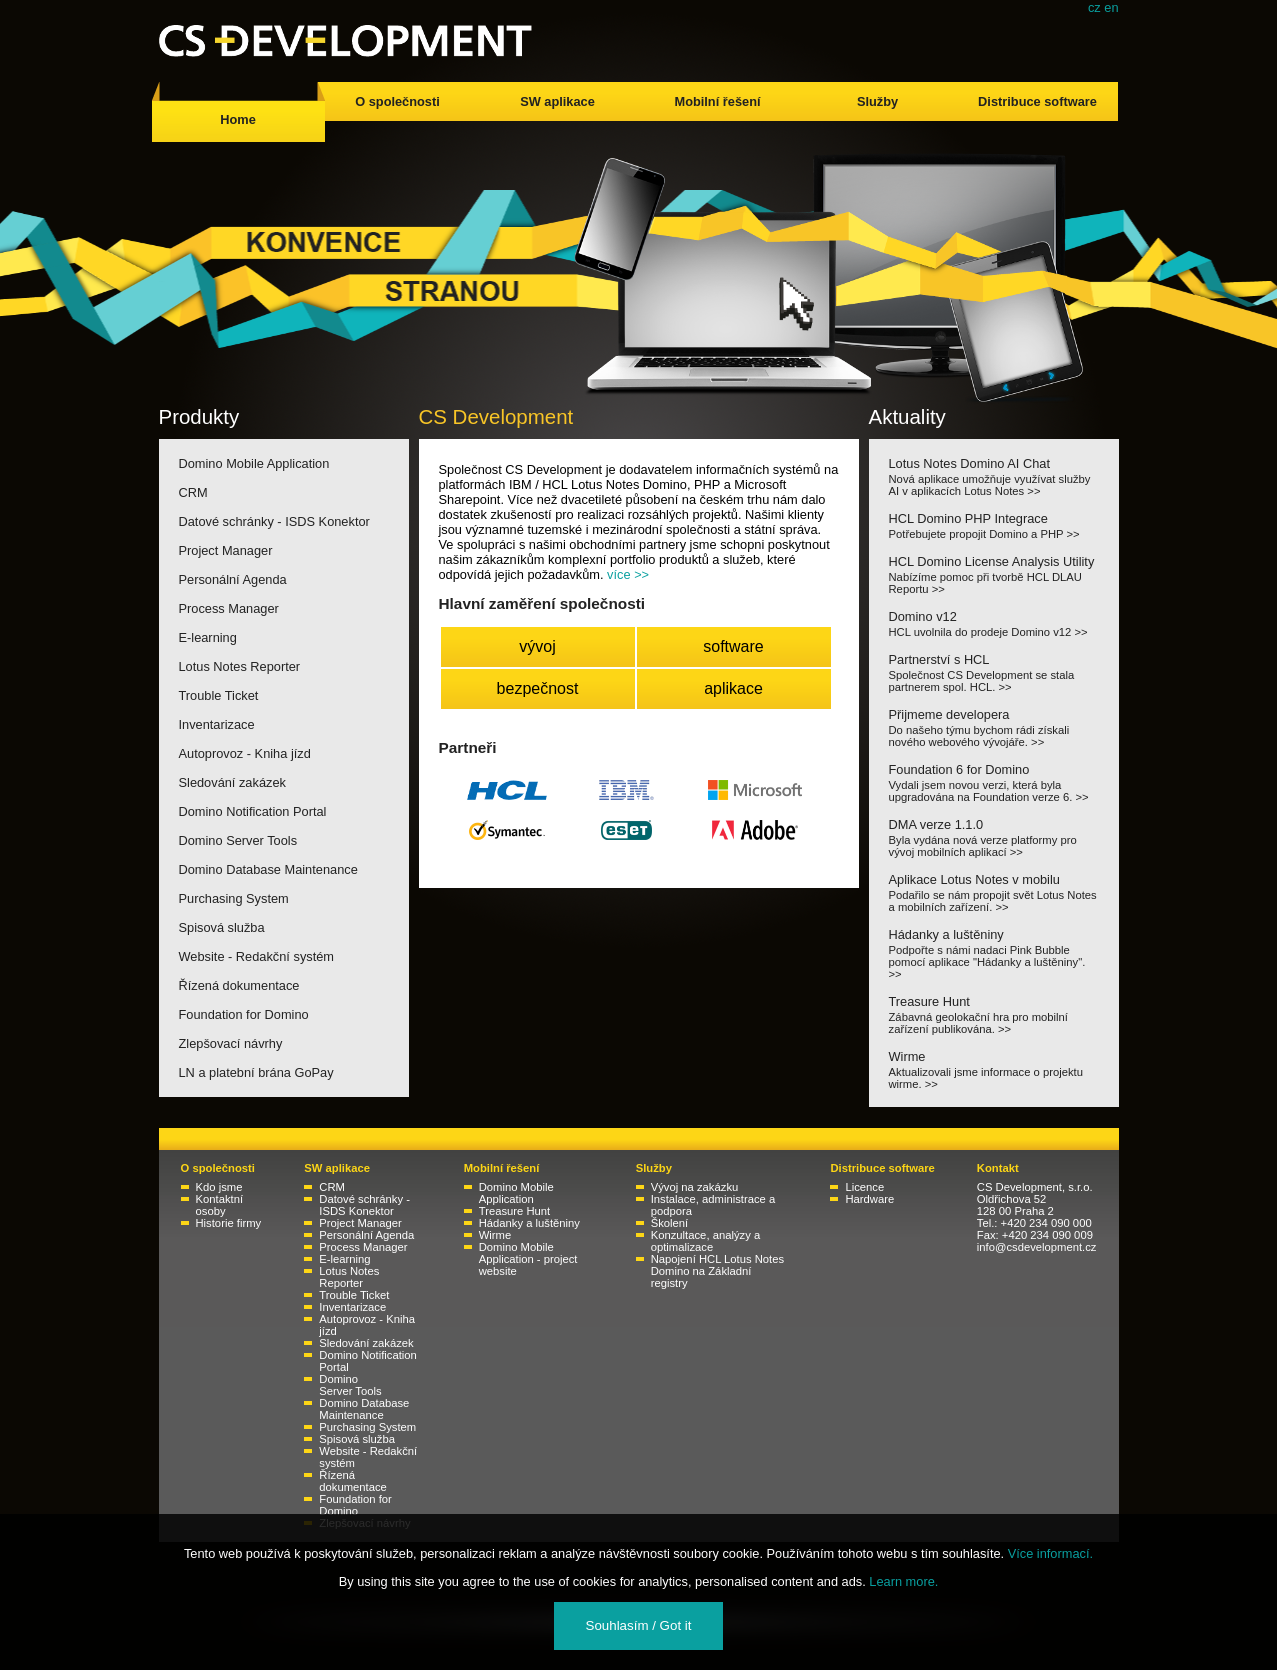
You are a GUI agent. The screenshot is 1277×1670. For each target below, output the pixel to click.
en (1111, 7)
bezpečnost (538, 688)
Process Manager (229, 608)
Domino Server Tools (238, 840)
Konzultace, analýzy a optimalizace (705, 1241)
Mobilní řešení (717, 101)
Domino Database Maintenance (268, 869)
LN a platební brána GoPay (256, 1072)
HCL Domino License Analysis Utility (994, 574)
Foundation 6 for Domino (994, 782)
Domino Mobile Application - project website (528, 1259)
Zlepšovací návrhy (231, 1043)
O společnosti (397, 101)
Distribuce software (1037, 101)
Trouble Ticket (219, 695)
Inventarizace (217, 724)
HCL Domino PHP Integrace (994, 525)
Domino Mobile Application (254, 463)
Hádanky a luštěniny (994, 953)
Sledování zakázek (232, 782)
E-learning (208, 637)
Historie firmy (229, 1223)
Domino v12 (994, 623)
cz (1094, 7)
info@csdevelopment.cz (1037, 1247)
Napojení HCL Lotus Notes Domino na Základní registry (717, 1271)
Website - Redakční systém (257, 956)
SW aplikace (557, 101)
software (733, 646)
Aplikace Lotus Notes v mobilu (994, 892)
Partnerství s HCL (994, 672)
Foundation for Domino (244, 1014)
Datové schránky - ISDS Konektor (274, 521)
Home (238, 119)
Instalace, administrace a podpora (713, 1205)
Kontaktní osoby (220, 1205)
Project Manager (226, 550)
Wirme (994, 1069)
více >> (628, 574)
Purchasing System (234, 898)
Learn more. (903, 1581)
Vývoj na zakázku (695, 1187)
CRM (193, 492)
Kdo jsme (219, 1187)
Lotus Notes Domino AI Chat (994, 476)
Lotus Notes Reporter (240, 666)
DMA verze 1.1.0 (994, 837)
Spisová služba (222, 927)
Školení (670, 1223)
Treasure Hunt (994, 1014)
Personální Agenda (233, 579)
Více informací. (1050, 1553)
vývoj (537, 646)
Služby (877, 101)
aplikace (733, 688)
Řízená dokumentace (239, 985)
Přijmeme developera (994, 727)
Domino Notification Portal (253, 811)
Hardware (869, 1199)
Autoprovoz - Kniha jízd (245, 753)
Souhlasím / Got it (639, 1625)
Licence (864, 1187)
